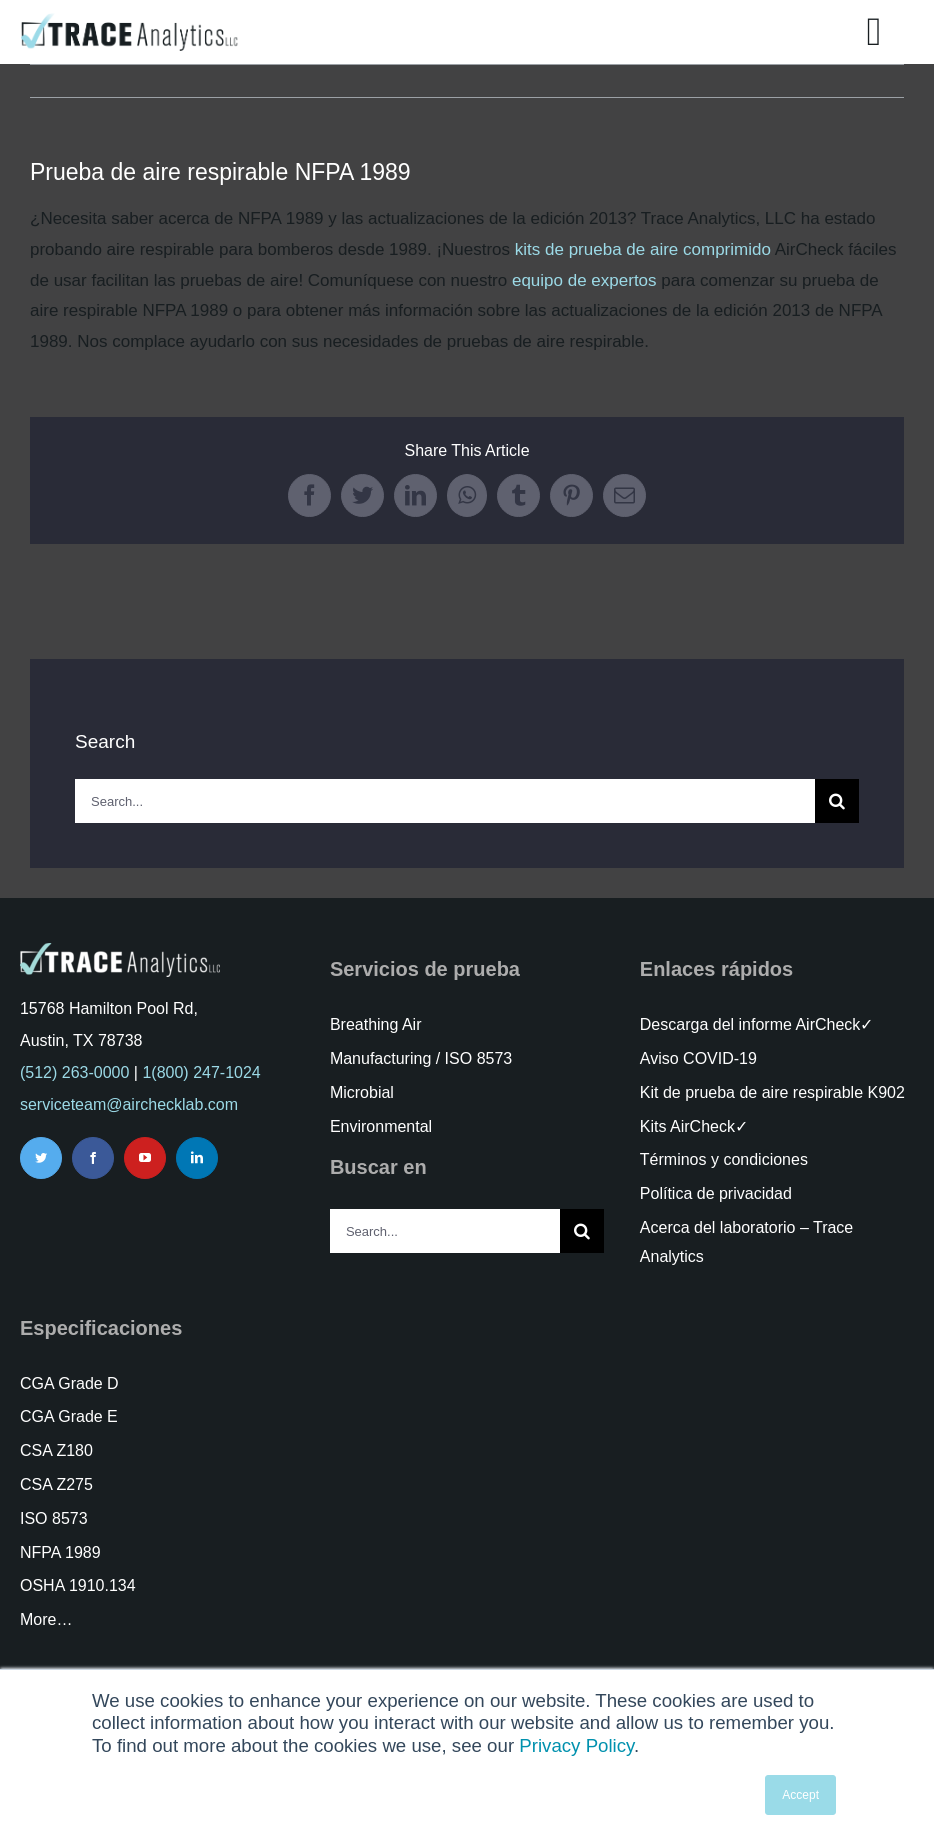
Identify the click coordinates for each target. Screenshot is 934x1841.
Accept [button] (800, 1795)
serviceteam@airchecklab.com (129, 1104)
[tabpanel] (467, 280)
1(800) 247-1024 (201, 1072)
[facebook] (93, 1158)
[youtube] (145, 1158)
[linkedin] (197, 1158)
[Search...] (445, 801)
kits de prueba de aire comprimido (643, 249)
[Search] (837, 801)
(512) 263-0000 (74, 1072)
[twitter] (41, 1158)
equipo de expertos (584, 280)
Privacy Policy (576, 1745)
